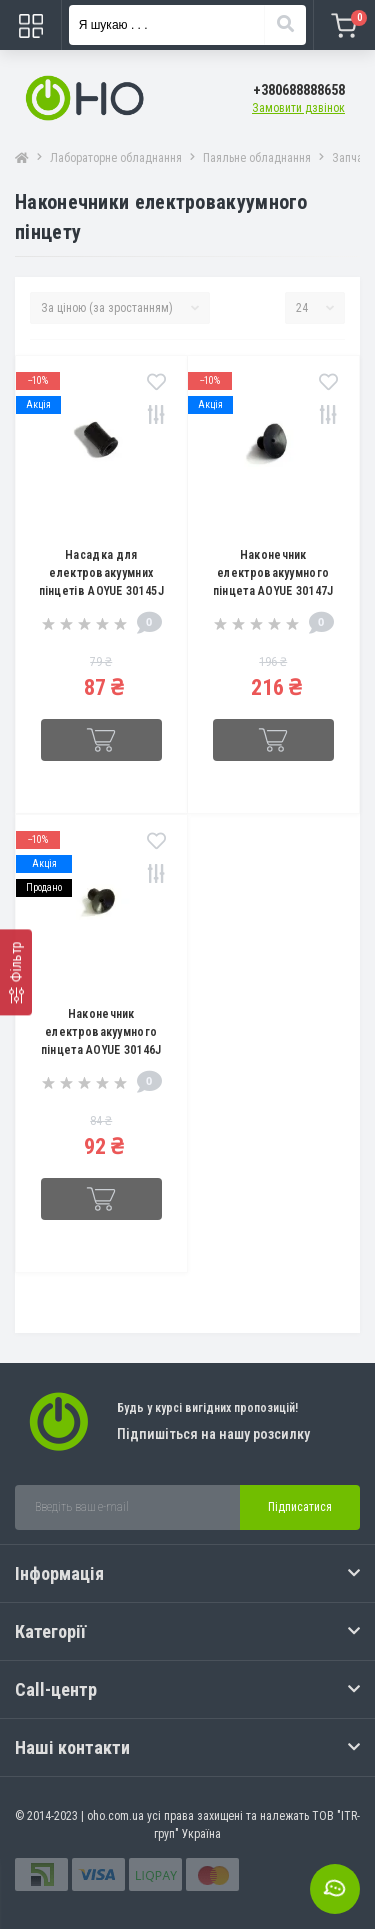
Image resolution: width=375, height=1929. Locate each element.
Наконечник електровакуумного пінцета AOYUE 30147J (273, 573)
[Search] (285, 25)
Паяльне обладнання (257, 158)
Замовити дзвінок (298, 108)
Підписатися (300, 1507)
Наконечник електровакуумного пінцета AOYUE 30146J (101, 1032)
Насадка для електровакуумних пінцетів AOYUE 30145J (101, 573)
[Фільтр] (16, 972)
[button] (299, 90)
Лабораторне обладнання (116, 158)
